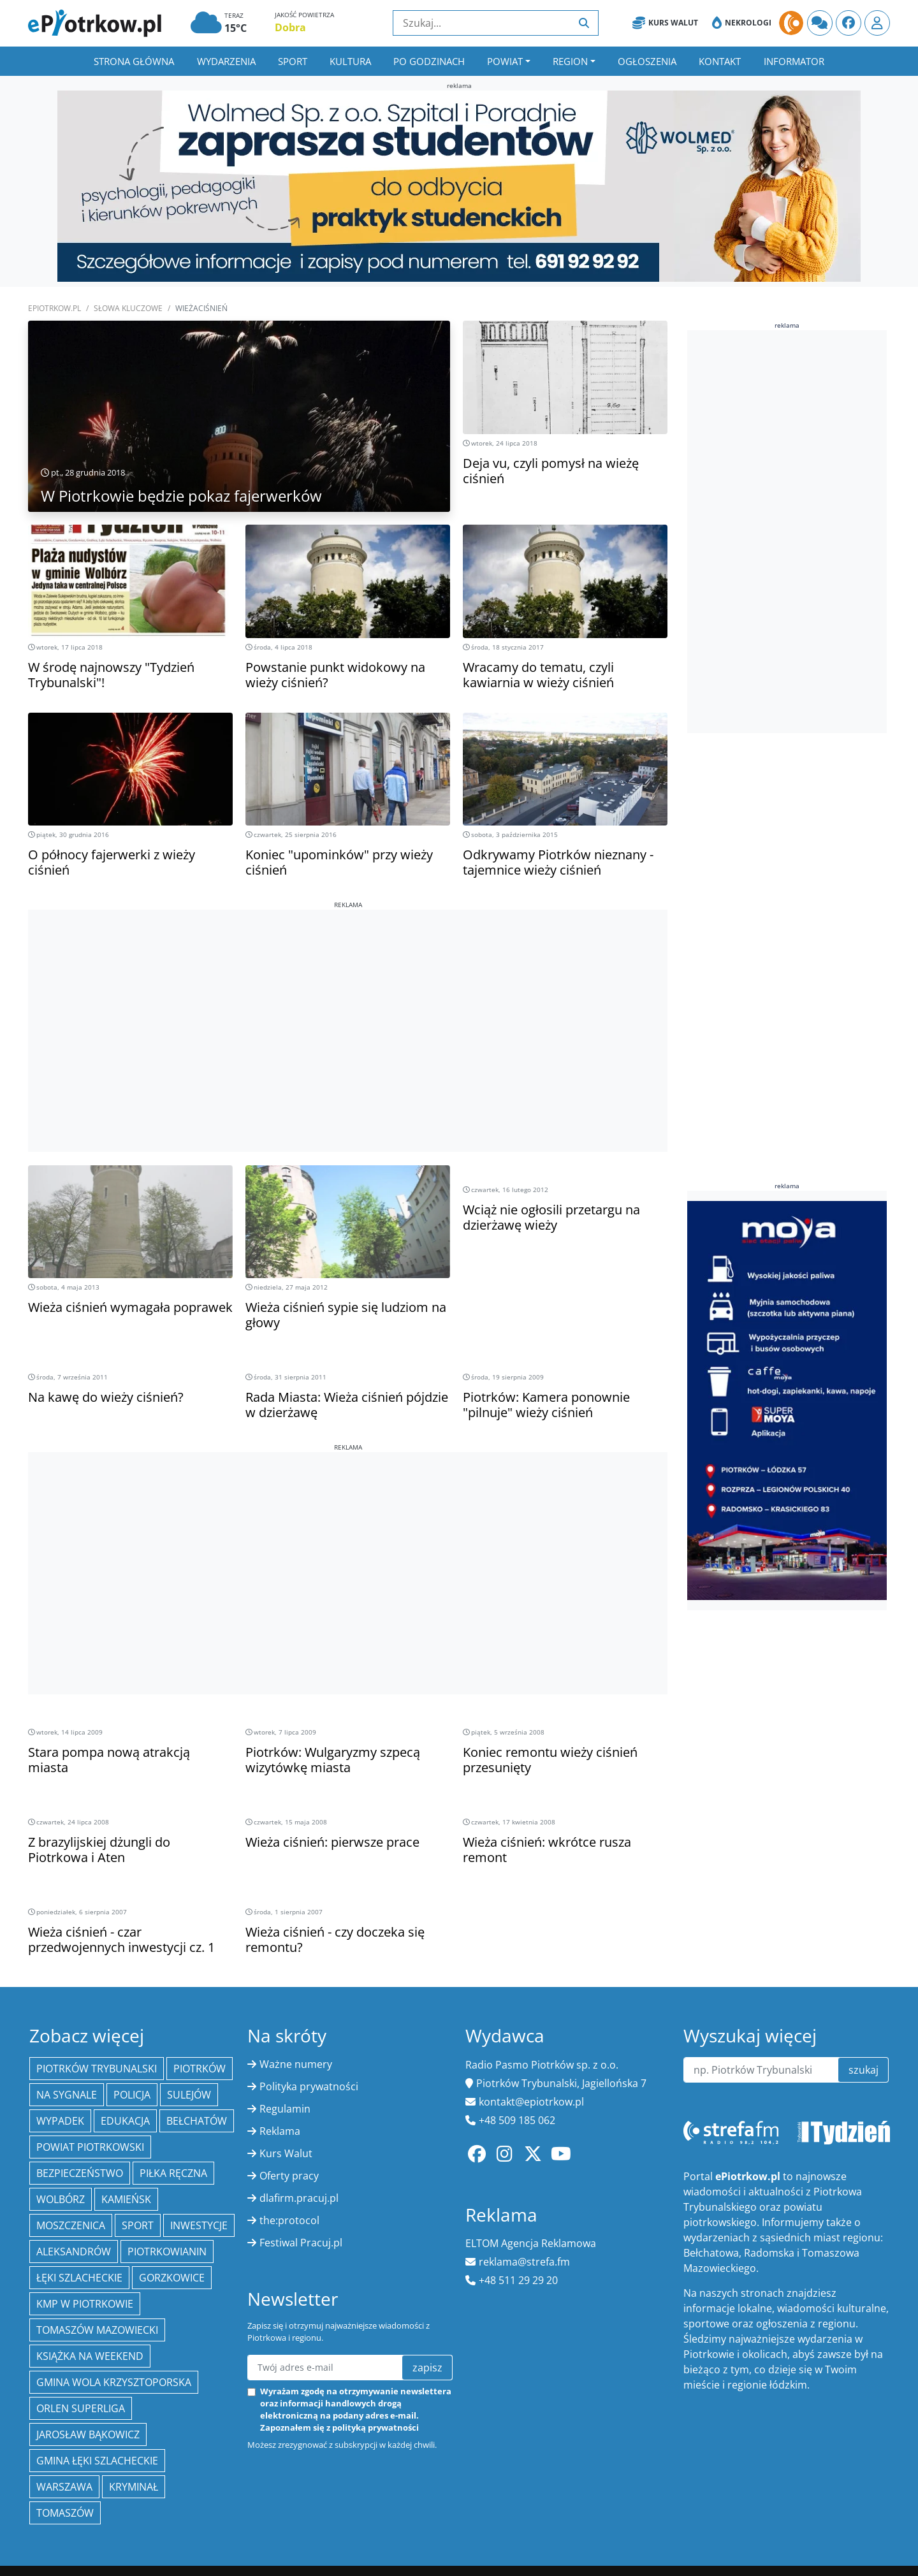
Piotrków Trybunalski (96, 2069)
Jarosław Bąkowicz (88, 2434)
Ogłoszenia (647, 61)
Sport (292, 61)
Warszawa (64, 2487)
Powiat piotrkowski (90, 2147)
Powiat (505, 61)
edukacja (125, 2121)
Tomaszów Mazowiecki (97, 2330)
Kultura (350, 61)
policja (131, 2095)
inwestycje (199, 2225)
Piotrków (199, 2069)
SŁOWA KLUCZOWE (128, 308)
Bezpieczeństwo (79, 2173)
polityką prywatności (375, 2427)
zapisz (427, 2368)
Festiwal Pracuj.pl (300, 2243)
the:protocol (289, 2220)
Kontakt (720, 61)
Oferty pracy (289, 2176)
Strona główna (134, 61)
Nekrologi (741, 23)
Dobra (290, 27)
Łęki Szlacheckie (79, 2278)
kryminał (133, 2487)
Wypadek (60, 2121)
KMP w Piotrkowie (84, 2304)
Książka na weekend (89, 2356)
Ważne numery (295, 2064)
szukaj (863, 2070)
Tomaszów (65, 2513)
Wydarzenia (226, 61)
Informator (794, 61)
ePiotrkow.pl (54, 308)
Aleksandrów (73, 2252)
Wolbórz (60, 2199)
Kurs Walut (665, 23)
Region (570, 61)
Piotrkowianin (167, 2252)
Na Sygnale (66, 2095)
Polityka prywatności (308, 2086)
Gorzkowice (172, 2278)
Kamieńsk (126, 2199)
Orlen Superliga (80, 2408)
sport (138, 2225)
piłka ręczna (173, 2173)
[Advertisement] (347, 999)
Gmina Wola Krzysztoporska (113, 2382)
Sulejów (189, 2095)
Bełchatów (196, 2121)
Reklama (279, 2131)
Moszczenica (70, 2225)
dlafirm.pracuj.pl (299, 2198)
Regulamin (284, 2109)
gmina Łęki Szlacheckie (97, 2461)
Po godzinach (429, 61)
